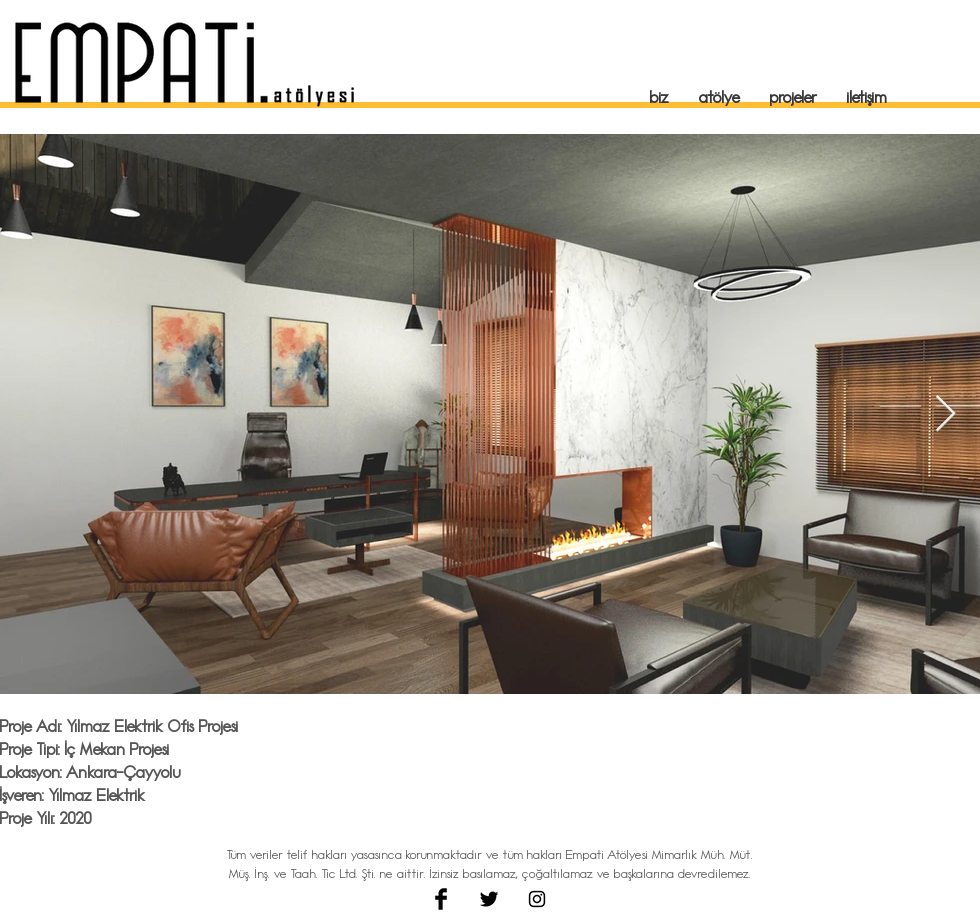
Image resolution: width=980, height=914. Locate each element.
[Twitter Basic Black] (489, 899)
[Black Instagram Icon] (537, 899)
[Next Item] (945, 414)
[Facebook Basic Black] (441, 899)
